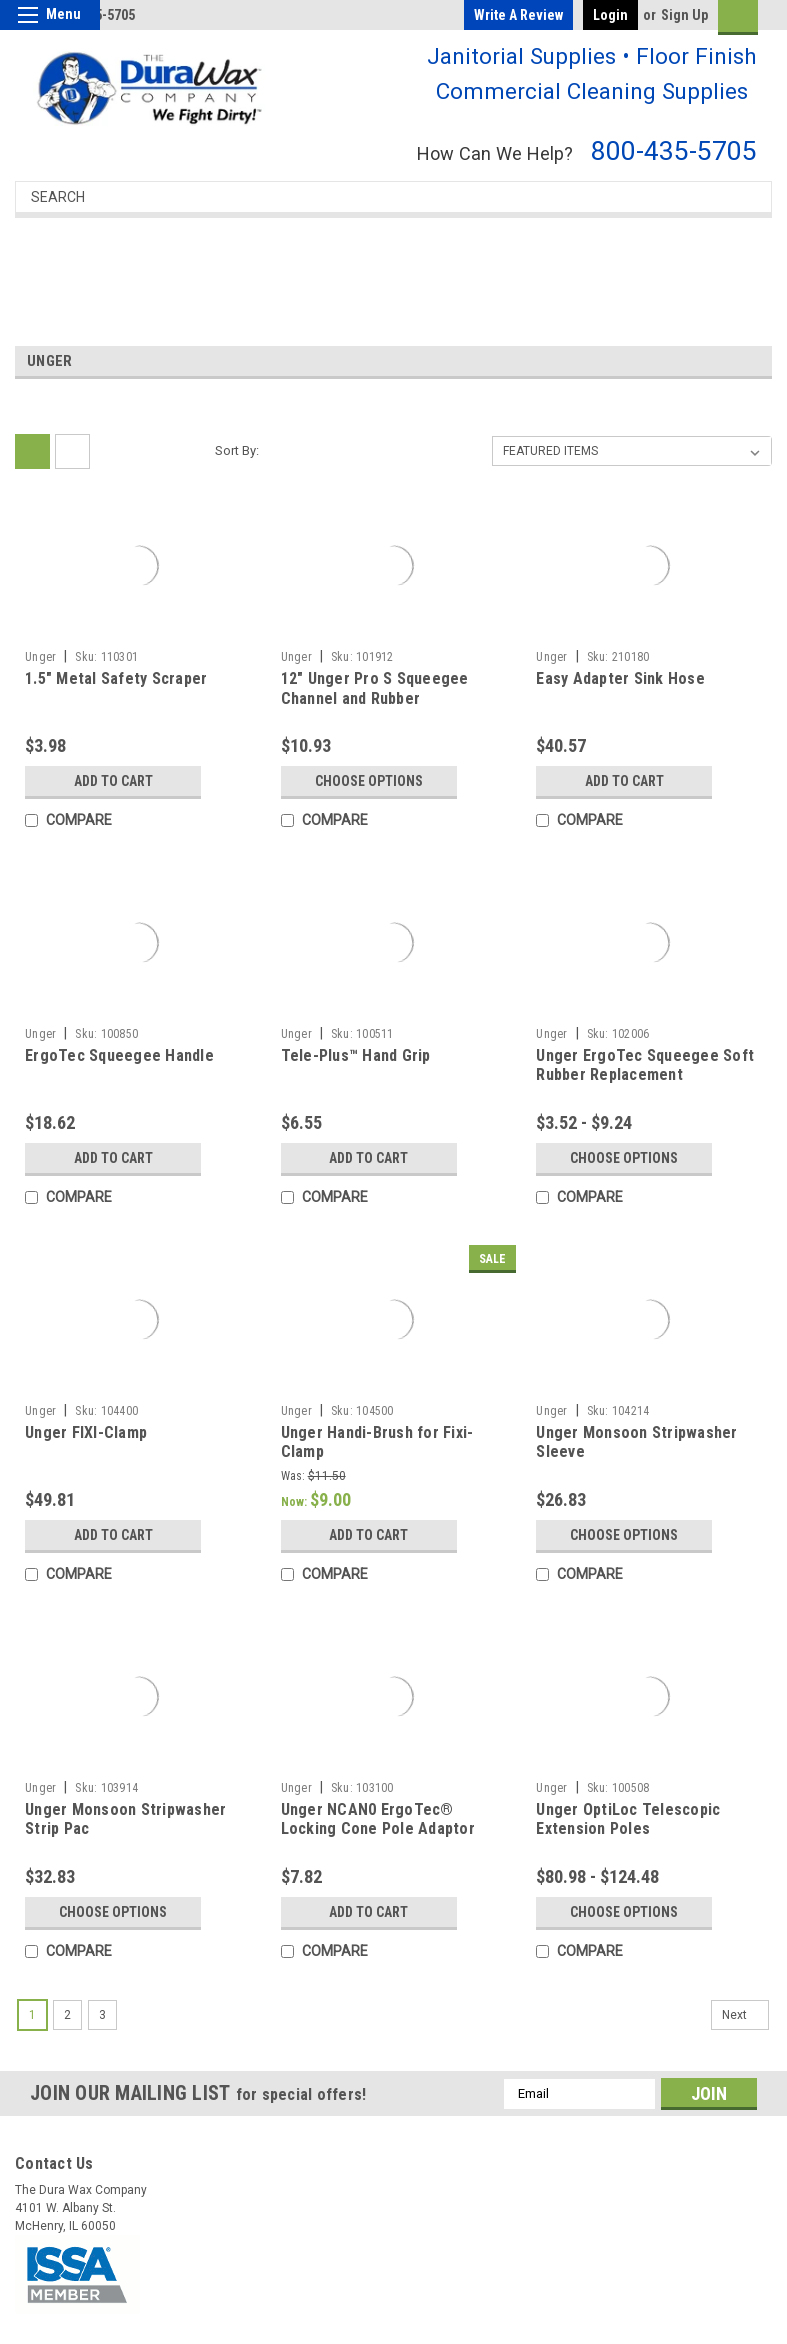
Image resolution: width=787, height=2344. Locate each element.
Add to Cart (113, 781)
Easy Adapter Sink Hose (620, 678)
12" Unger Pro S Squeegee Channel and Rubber (375, 688)
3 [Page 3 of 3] (102, 2015)
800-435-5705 (674, 150)
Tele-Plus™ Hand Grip (356, 1055)
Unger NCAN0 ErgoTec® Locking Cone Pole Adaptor (378, 1819)
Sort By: (237, 450)
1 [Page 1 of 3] (32, 2015)
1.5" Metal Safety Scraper (116, 678)
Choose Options (369, 781)
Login (610, 15)
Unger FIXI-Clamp (86, 1432)
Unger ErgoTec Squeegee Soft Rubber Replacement (645, 1065)
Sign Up (684, 15)
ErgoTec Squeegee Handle (119, 1055)
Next (745, 2015)
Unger (40, 657)
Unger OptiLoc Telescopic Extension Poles (628, 1819)
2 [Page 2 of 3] (67, 2015)
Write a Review (518, 15)
